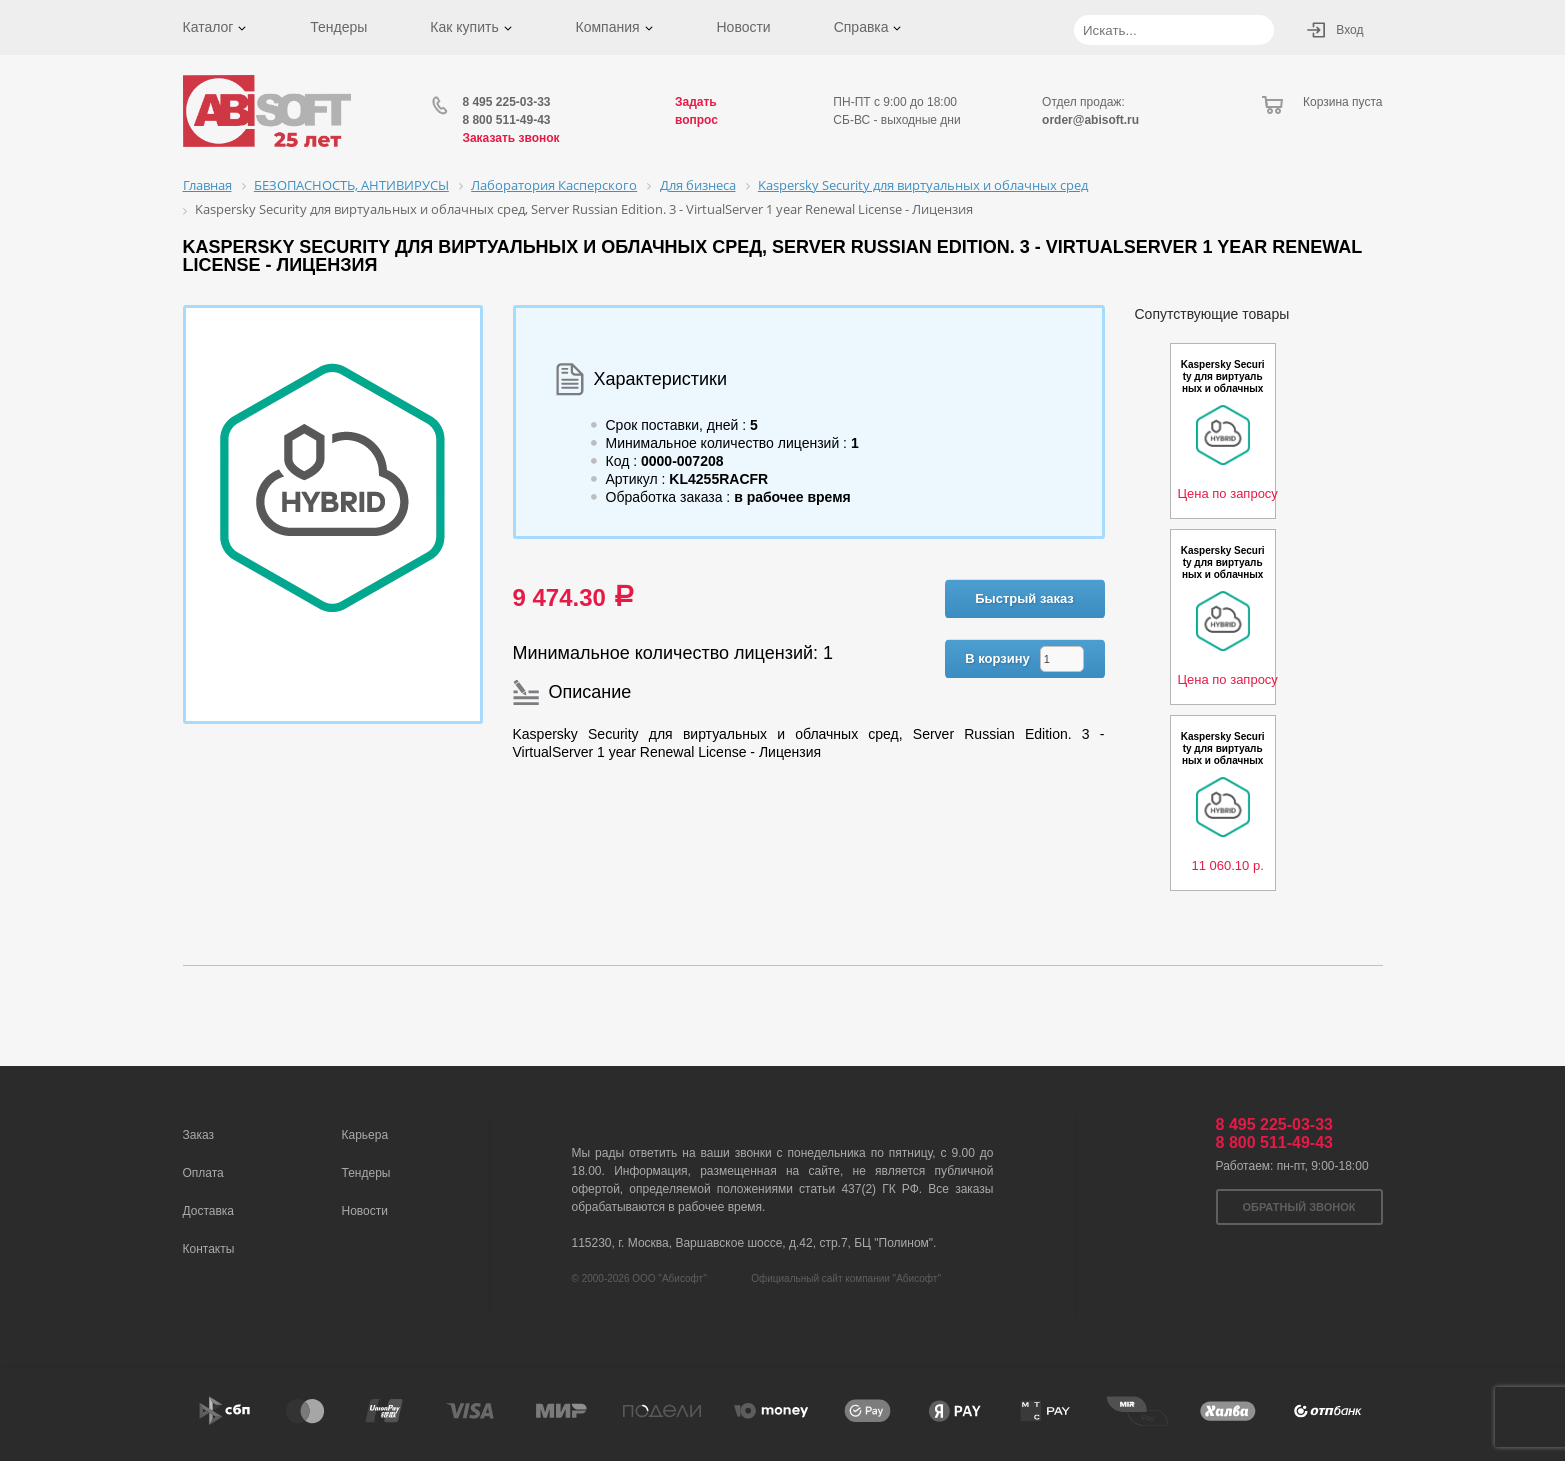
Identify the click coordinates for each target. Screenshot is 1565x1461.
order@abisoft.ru (1090, 120)
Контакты (209, 1249)
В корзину (997, 658)
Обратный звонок (1299, 1207)
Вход (1349, 30)
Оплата (203, 1173)
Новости (743, 27)
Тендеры (338, 27)
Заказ (198, 1135)
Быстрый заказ (1024, 598)
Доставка (209, 1211)
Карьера (365, 1135)
